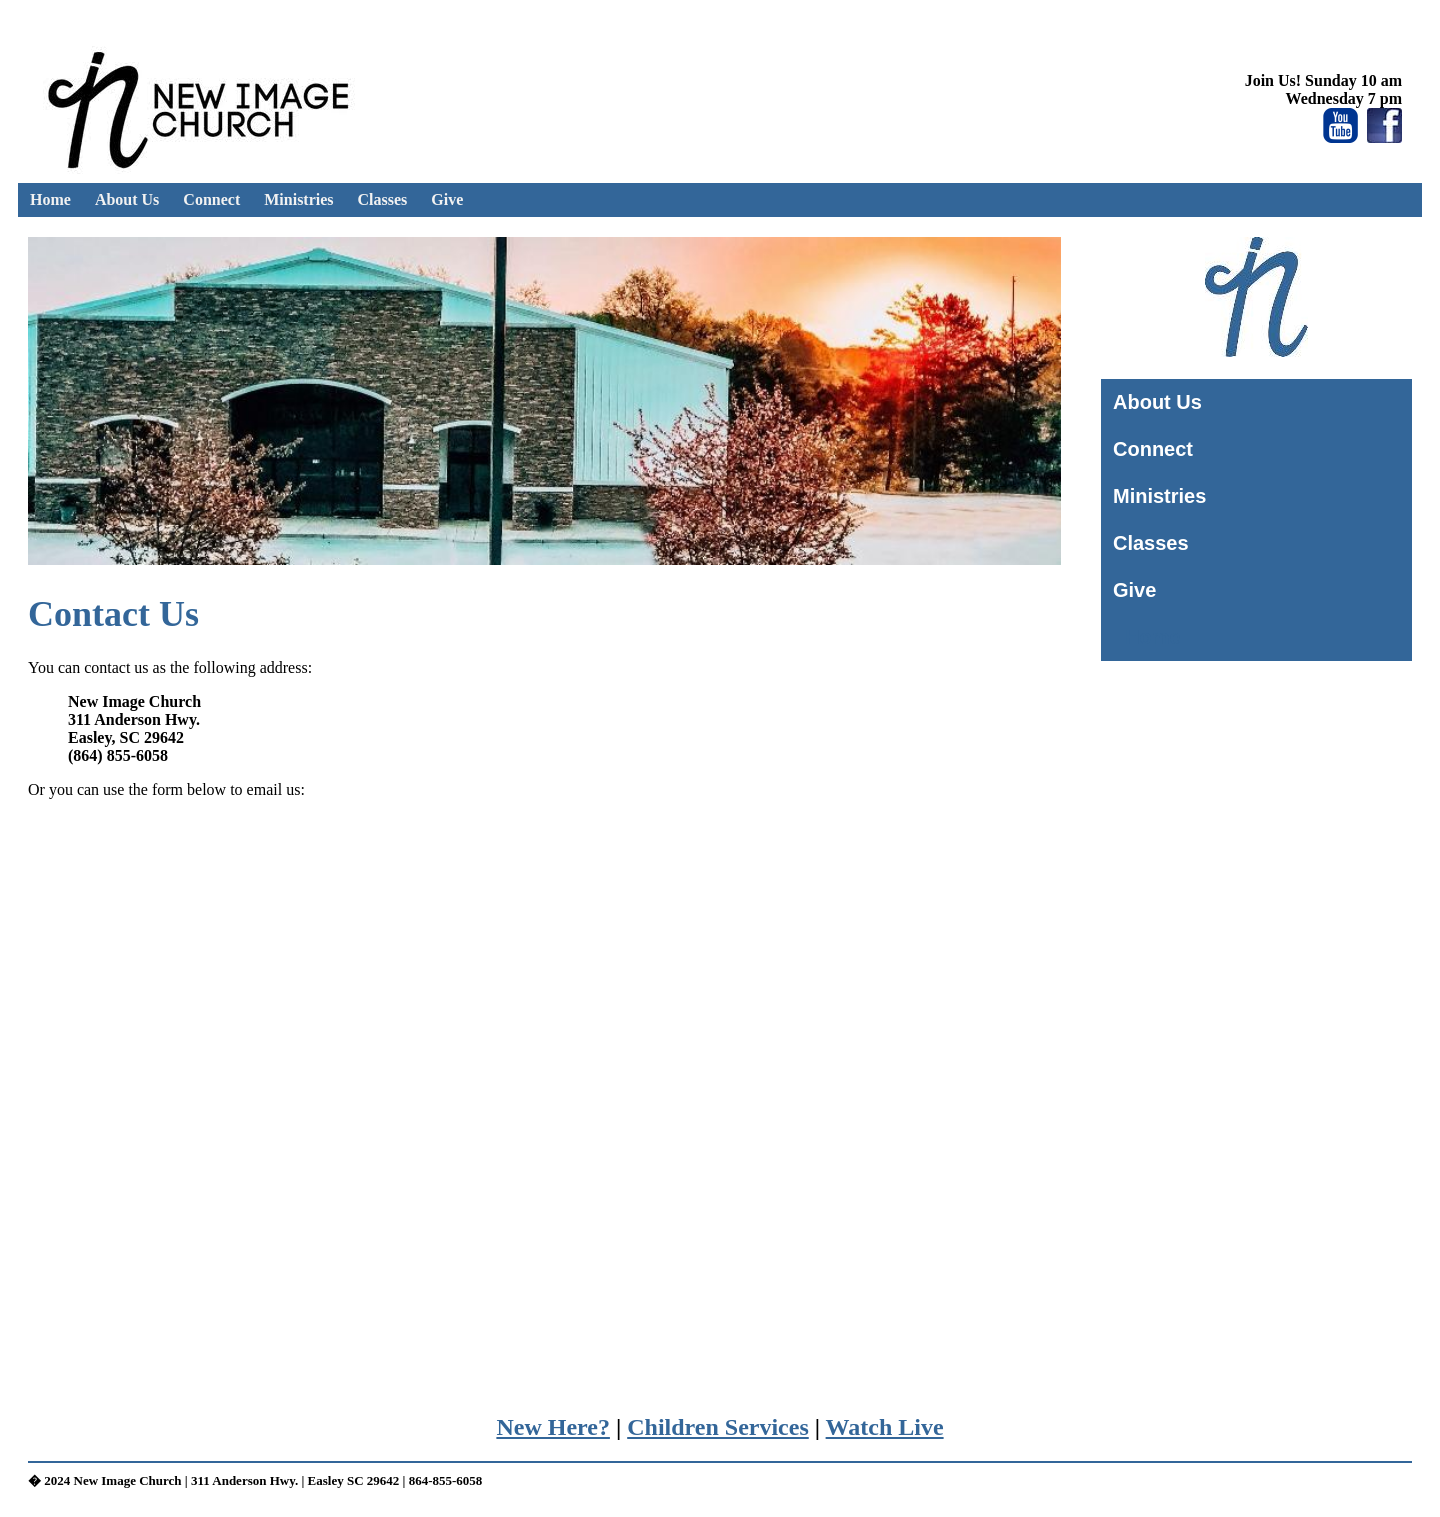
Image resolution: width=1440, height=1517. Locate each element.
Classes (383, 199)
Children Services (718, 1427)
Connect (211, 199)
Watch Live (885, 1427)
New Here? (553, 1427)
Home (50, 199)
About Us (127, 199)
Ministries (298, 199)
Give (447, 199)
